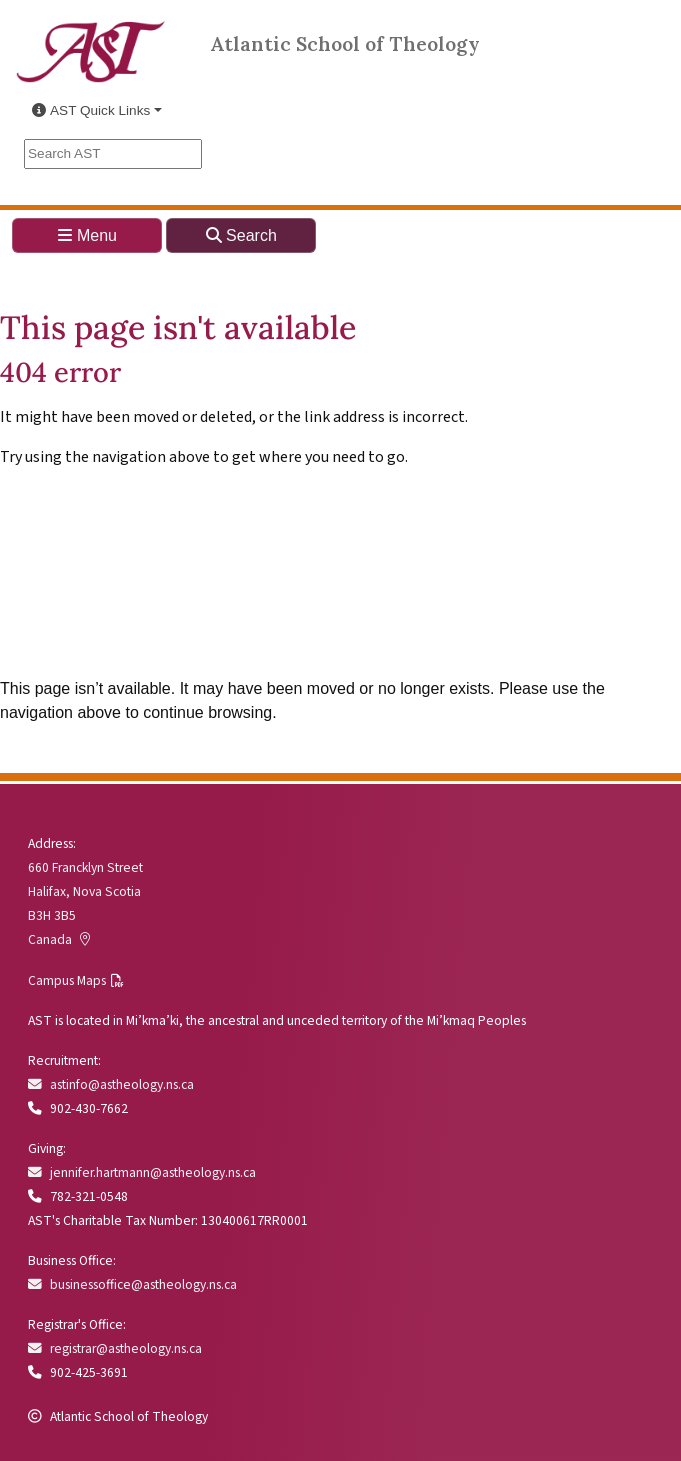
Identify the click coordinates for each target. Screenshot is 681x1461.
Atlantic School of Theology (345, 43)
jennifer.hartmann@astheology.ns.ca (142, 1172)
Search (241, 235)
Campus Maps (67, 980)
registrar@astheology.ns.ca (115, 1348)
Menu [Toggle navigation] (87, 235)
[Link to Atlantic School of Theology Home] (91, 40)
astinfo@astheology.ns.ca (111, 1084)
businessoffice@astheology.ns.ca (132, 1284)
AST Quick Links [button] (91, 110)
